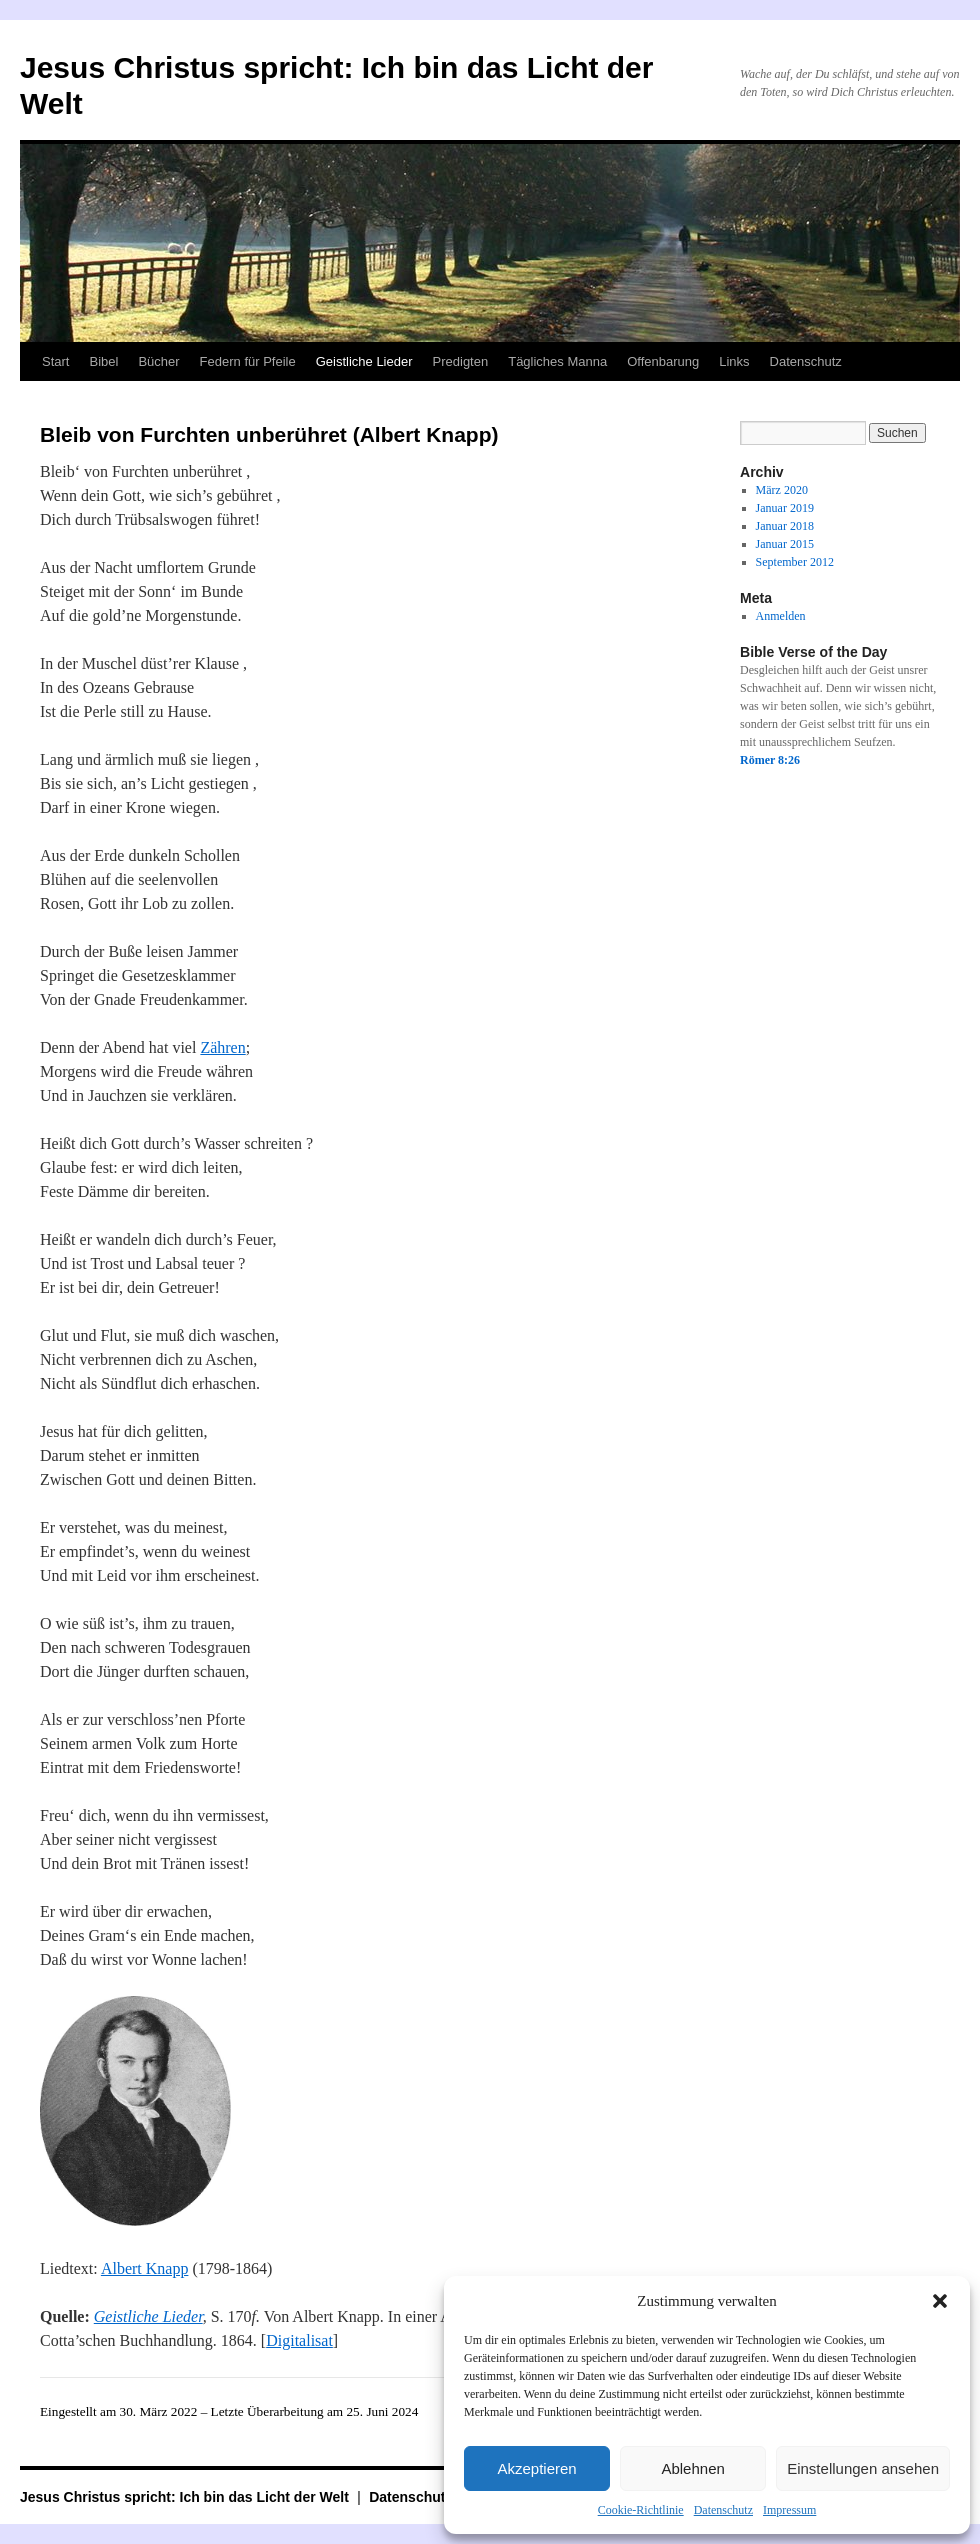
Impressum (789, 2510)
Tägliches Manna (557, 361)
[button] (940, 2301)
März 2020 (782, 490)
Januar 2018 (785, 526)
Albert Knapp (145, 2268)
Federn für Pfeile (248, 361)
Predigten (461, 361)
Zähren (222, 1047)
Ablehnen (692, 2468)
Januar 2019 (785, 508)
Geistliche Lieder (364, 361)
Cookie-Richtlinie (641, 2510)
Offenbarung (663, 361)
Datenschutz (723, 2510)
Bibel (103, 361)
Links (734, 361)
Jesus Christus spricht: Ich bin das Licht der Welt (186, 2497)
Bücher (158, 361)
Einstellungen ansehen (863, 2468)
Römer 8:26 (770, 760)
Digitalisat (299, 2340)
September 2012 (795, 562)
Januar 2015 (785, 544)
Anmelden (781, 616)
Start (55, 361)
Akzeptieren (536, 2468)
